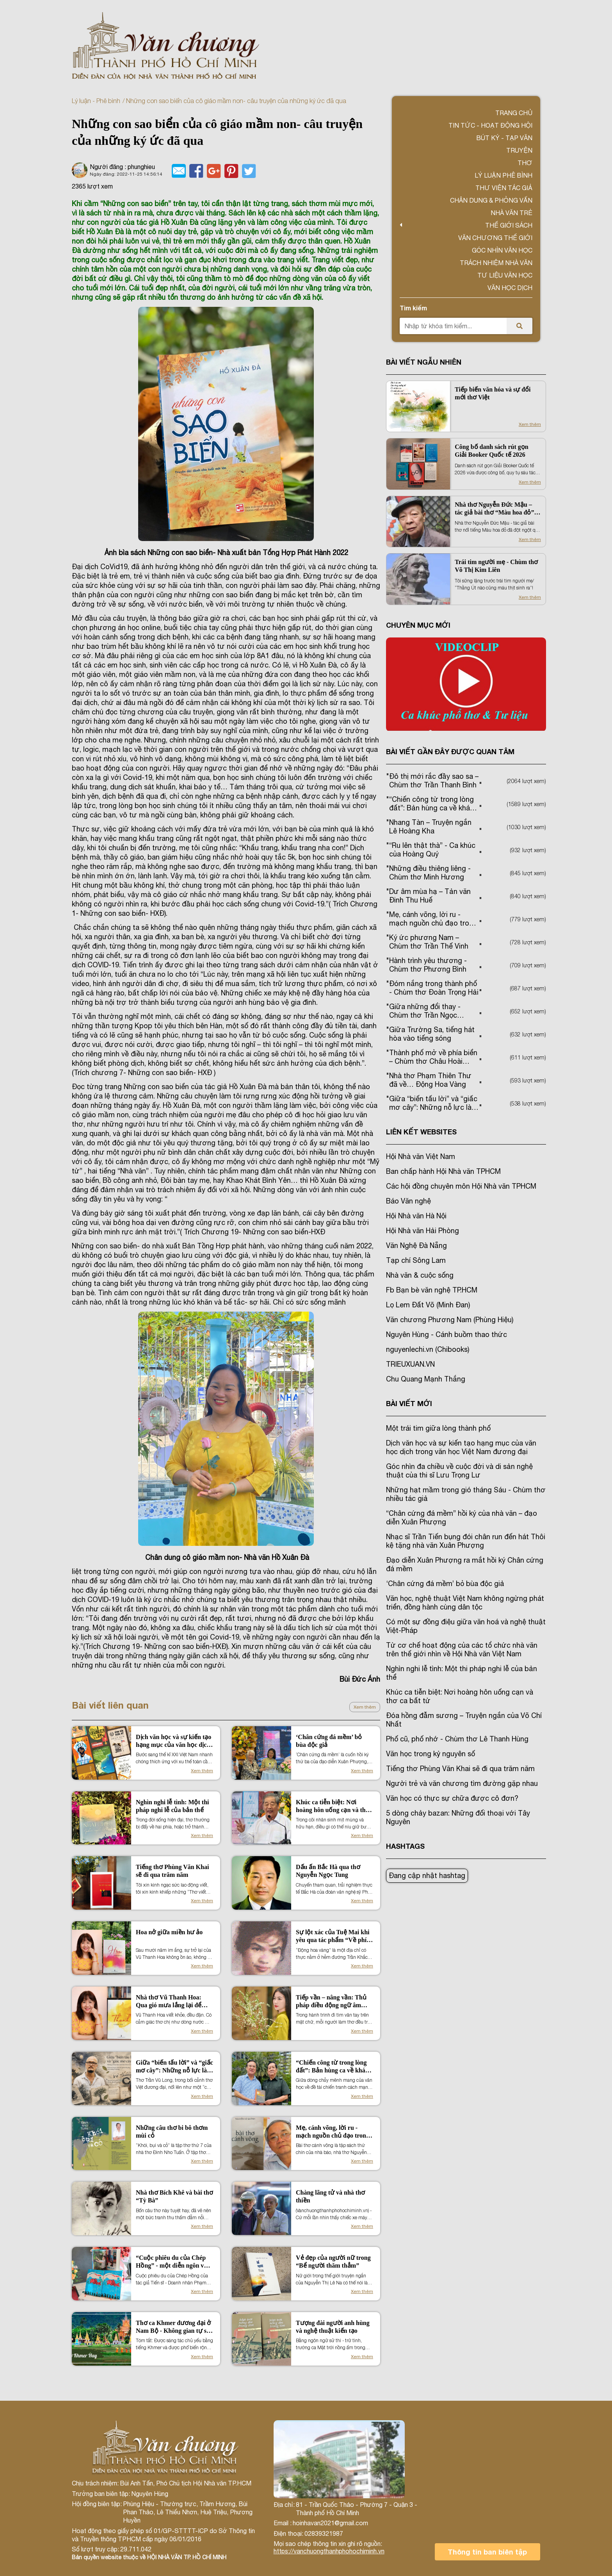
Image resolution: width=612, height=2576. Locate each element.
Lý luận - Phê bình (96, 100)
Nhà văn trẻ (511, 212)
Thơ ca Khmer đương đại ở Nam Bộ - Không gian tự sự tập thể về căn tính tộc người (173, 2327)
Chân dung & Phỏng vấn (491, 200)
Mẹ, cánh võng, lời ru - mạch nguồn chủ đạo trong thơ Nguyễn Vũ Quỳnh (332, 2132)
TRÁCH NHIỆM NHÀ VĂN (496, 262)
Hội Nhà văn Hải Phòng (422, 1231)
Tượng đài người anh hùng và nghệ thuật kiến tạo (333, 2327)
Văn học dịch (509, 287)
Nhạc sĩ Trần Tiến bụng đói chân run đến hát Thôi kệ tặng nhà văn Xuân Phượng (465, 1541)
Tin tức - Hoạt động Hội (490, 125)
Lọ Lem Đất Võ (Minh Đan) (428, 1305)
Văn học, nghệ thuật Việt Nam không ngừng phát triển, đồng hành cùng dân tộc (465, 1602)
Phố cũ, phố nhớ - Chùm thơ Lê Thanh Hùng (457, 1739)
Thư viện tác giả (503, 187)
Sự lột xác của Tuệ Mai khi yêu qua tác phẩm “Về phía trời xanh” (333, 1936)
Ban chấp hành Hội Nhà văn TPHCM (443, 1171)
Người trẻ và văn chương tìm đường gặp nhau (462, 1783)
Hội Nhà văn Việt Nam (420, 1156)
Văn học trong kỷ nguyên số (430, 1754)
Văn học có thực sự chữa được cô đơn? (452, 1798)
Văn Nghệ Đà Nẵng (416, 1245)
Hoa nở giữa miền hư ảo (169, 1932)
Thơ (525, 162)
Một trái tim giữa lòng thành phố (438, 1428)
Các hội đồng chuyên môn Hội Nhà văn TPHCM (461, 1186)
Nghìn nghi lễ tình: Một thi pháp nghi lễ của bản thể (172, 1806)
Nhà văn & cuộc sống (420, 1275)
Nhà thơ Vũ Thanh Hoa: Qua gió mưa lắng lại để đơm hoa (168, 2001)
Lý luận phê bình (503, 175)
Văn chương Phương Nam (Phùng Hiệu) (449, 1320)
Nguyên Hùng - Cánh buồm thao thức (446, 1334)
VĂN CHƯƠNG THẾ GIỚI (495, 237)
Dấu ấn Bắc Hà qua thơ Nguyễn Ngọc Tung (328, 1871)
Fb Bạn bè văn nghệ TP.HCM (431, 1290)
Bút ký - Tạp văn (504, 137)
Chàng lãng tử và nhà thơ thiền (330, 2196)
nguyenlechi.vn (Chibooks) (427, 1349)
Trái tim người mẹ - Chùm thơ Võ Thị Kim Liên (496, 566)
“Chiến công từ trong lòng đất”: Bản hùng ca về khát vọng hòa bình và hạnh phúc (334, 2066)
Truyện (519, 150)
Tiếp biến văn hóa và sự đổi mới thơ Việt (492, 393)
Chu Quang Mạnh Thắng (425, 1379)
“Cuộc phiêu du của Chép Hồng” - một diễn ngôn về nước (171, 2262)
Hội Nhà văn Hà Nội (416, 1216)
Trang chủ (513, 112)
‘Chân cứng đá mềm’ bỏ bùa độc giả (329, 1741)
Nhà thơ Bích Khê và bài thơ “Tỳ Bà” (174, 2196)
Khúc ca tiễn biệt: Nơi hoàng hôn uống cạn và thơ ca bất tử (333, 1806)
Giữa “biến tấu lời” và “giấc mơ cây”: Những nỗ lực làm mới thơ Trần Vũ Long (174, 2066)
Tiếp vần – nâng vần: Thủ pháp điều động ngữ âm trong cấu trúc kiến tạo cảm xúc (333, 2001)
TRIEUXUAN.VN (410, 1364)
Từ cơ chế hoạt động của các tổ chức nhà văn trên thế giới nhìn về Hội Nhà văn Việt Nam (461, 1649)
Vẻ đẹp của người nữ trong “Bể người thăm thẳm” (333, 2261)
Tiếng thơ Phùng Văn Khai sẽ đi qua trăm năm (172, 1871)
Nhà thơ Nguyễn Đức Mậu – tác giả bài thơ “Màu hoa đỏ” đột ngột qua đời (494, 508)
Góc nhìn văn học (502, 250)
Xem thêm (365, 1707)
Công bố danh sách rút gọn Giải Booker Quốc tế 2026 (491, 450)
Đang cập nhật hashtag (427, 1875)
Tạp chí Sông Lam (416, 1260)
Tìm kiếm (413, 308)
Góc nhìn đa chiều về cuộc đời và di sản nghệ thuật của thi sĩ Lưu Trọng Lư (459, 1470)
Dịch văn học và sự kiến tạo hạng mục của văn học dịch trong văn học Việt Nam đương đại (173, 1741)
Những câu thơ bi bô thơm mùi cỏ (172, 2131)
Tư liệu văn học (504, 275)
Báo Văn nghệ (408, 1201)
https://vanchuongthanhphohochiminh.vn (329, 2551)
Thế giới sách (508, 225)
